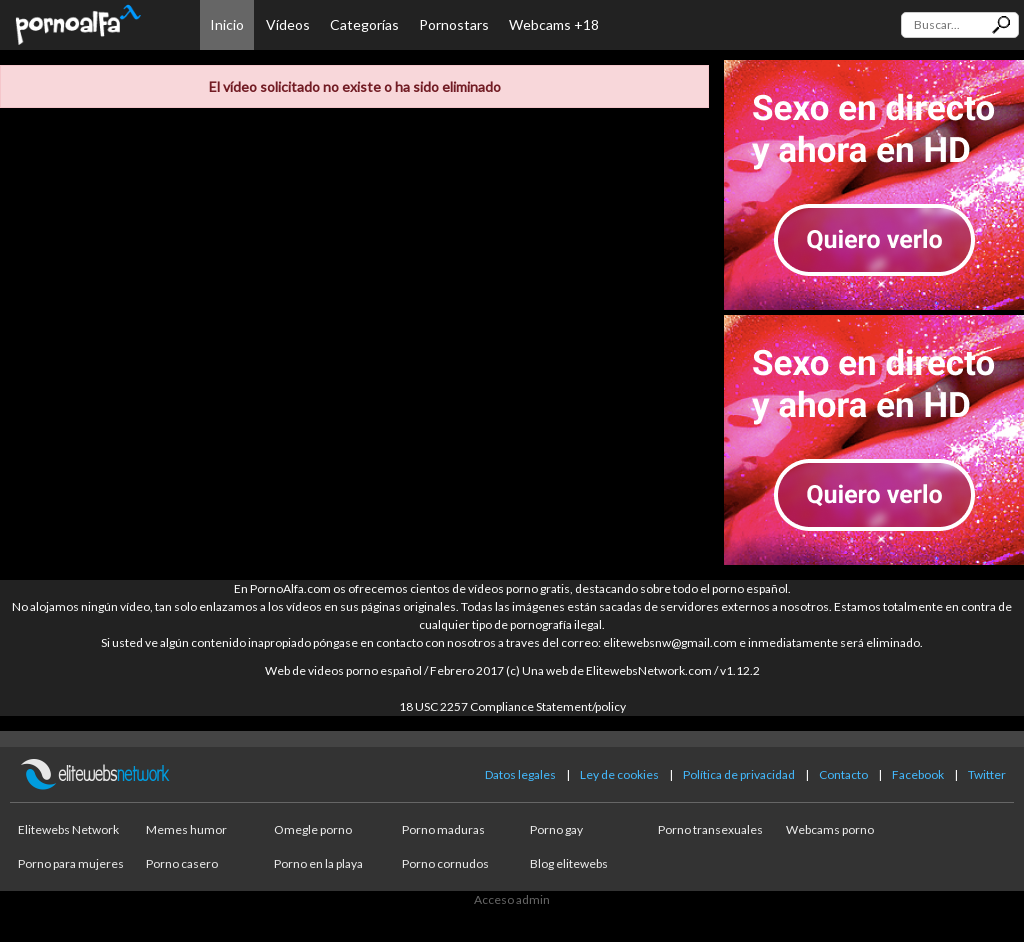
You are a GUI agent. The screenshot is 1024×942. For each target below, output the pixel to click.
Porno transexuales (710, 829)
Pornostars (454, 24)
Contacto (843, 774)
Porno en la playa (318, 863)
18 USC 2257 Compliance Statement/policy (512, 706)
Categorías (364, 24)
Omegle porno (313, 829)
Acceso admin (512, 899)
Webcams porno (830, 829)
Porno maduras (443, 829)
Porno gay (556, 829)
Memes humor (186, 829)
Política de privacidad (739, 774)
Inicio (227, 24)
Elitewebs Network (68, 829)
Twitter (987, 774)
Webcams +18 (554, 24)
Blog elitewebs (569, 863)
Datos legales (520, 774)
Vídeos (288, 24)
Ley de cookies (619, 774)
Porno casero (182, 863)
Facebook (918, 774)
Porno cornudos (445, 863)
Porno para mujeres (71, 863)
